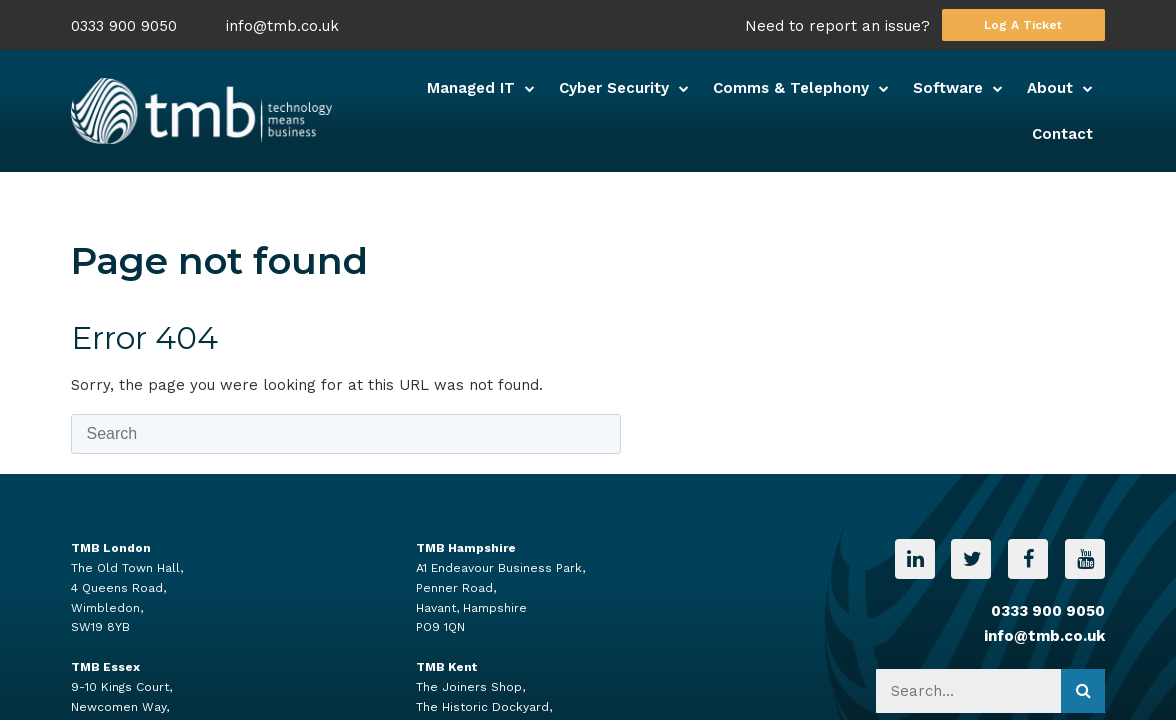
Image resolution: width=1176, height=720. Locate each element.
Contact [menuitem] (1062, 134)
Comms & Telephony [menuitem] (791, 88)
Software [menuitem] (948, 88)
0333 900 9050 (124, 26)
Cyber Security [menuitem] (614, 88)
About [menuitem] (1050, 88)
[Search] (346, 434)
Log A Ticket (1023, 25)
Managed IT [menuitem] (471, 88)
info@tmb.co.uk (282, 26)
